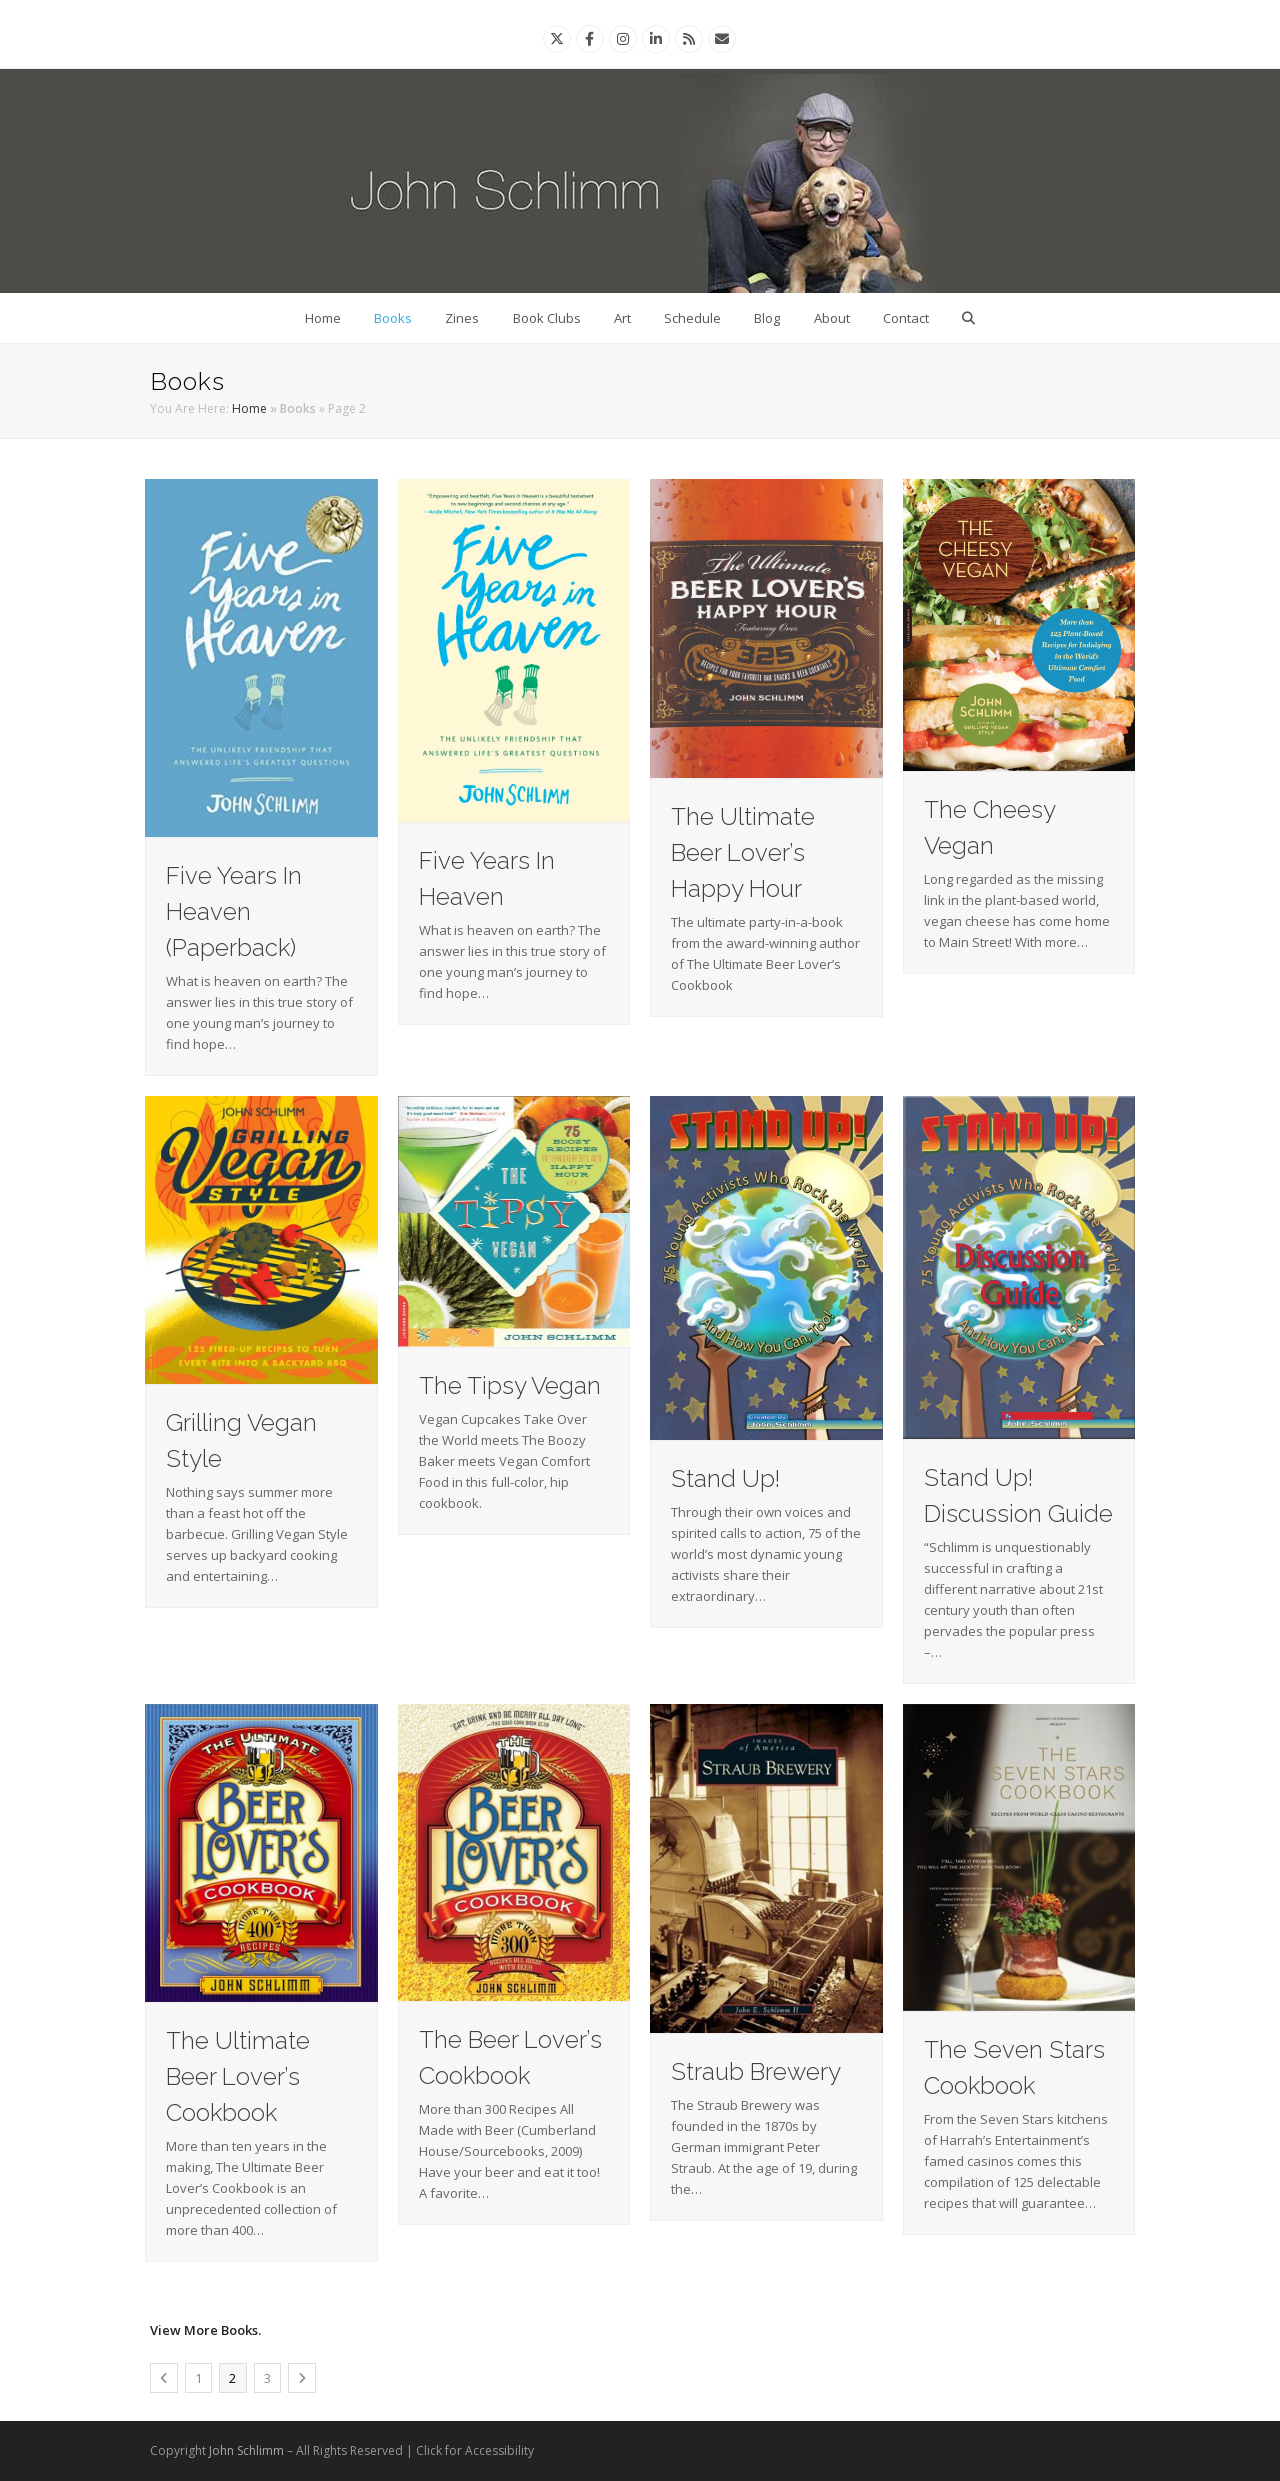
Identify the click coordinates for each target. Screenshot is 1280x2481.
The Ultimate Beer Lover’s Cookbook (238, 2076)
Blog (767, 318)
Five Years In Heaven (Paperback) (234, 911)
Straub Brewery (756, 2071)
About (832, 318)
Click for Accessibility (475, 2450)
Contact (906, 318)
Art (622, 318)
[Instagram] (623, 38)
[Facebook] (589, 38)
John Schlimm (246, 2450)
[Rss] (689, 38)
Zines (462, 318)
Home (323, 318)
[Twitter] (557, 38)
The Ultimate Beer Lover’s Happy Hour (743, 852)
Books (393, 318)
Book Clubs (547, 318)
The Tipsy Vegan (510, 1385)
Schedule (692, 318)
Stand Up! (725, 1478)
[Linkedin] (656, 38)
